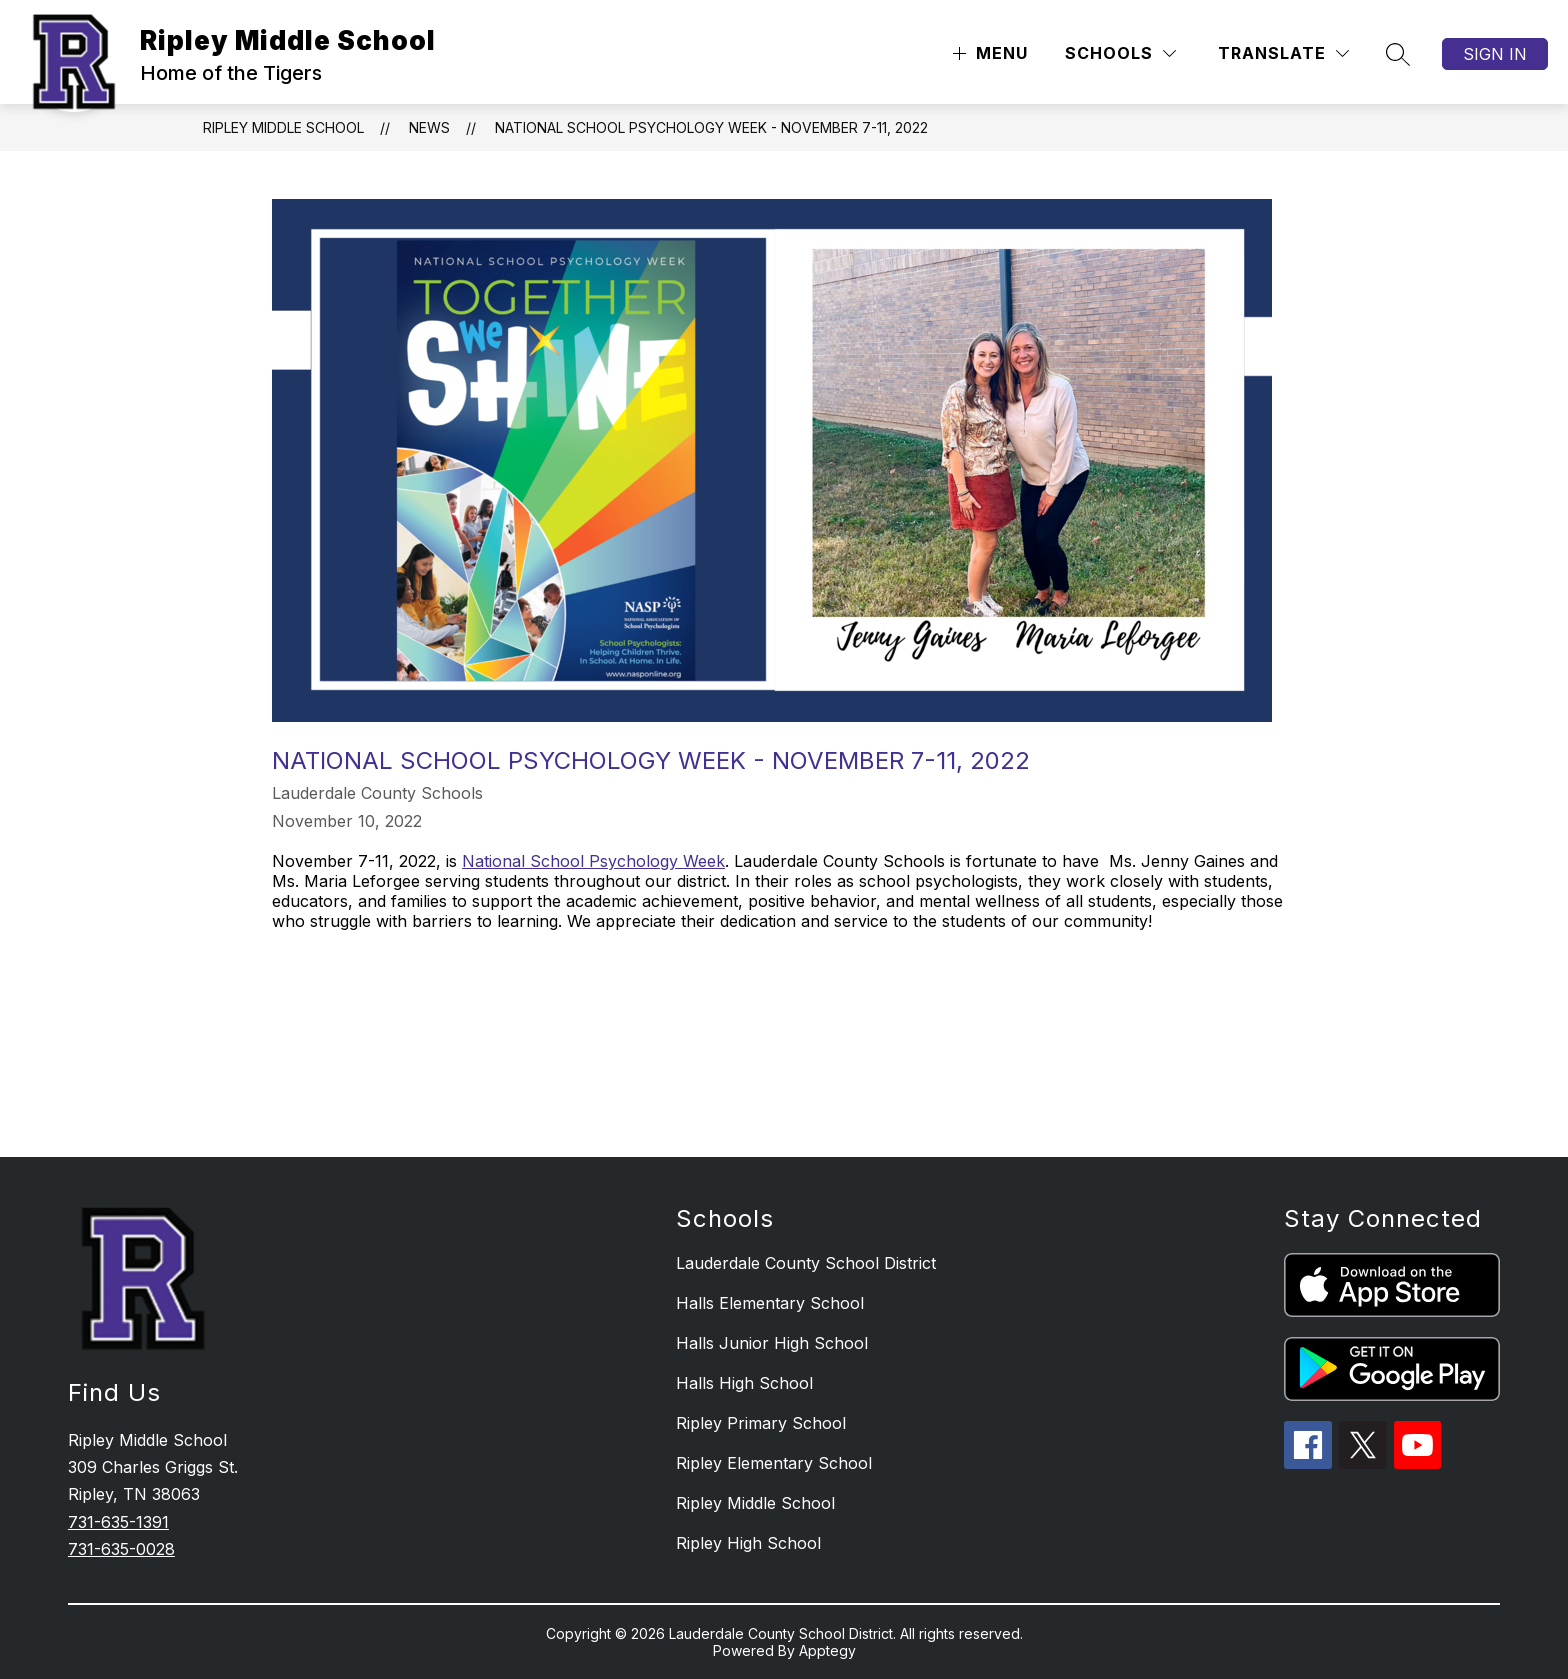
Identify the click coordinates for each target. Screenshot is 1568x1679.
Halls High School (744, 1383)
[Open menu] (988, 53)
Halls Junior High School (772, 1343)
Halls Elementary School (770, 1303)
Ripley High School (748, 1543)
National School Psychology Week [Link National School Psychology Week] (593, 861)
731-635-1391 (118, 1522)
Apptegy (827, 1650)
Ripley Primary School (761, 1423)
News (429, 127)
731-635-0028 (121, 1549)
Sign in (1495, 54)
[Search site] (1398, 54)
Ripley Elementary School (774, 1463)
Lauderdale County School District (806, 1263)
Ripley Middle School (283, 127)
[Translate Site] (1283, 53)
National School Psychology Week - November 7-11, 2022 (711, 127)
